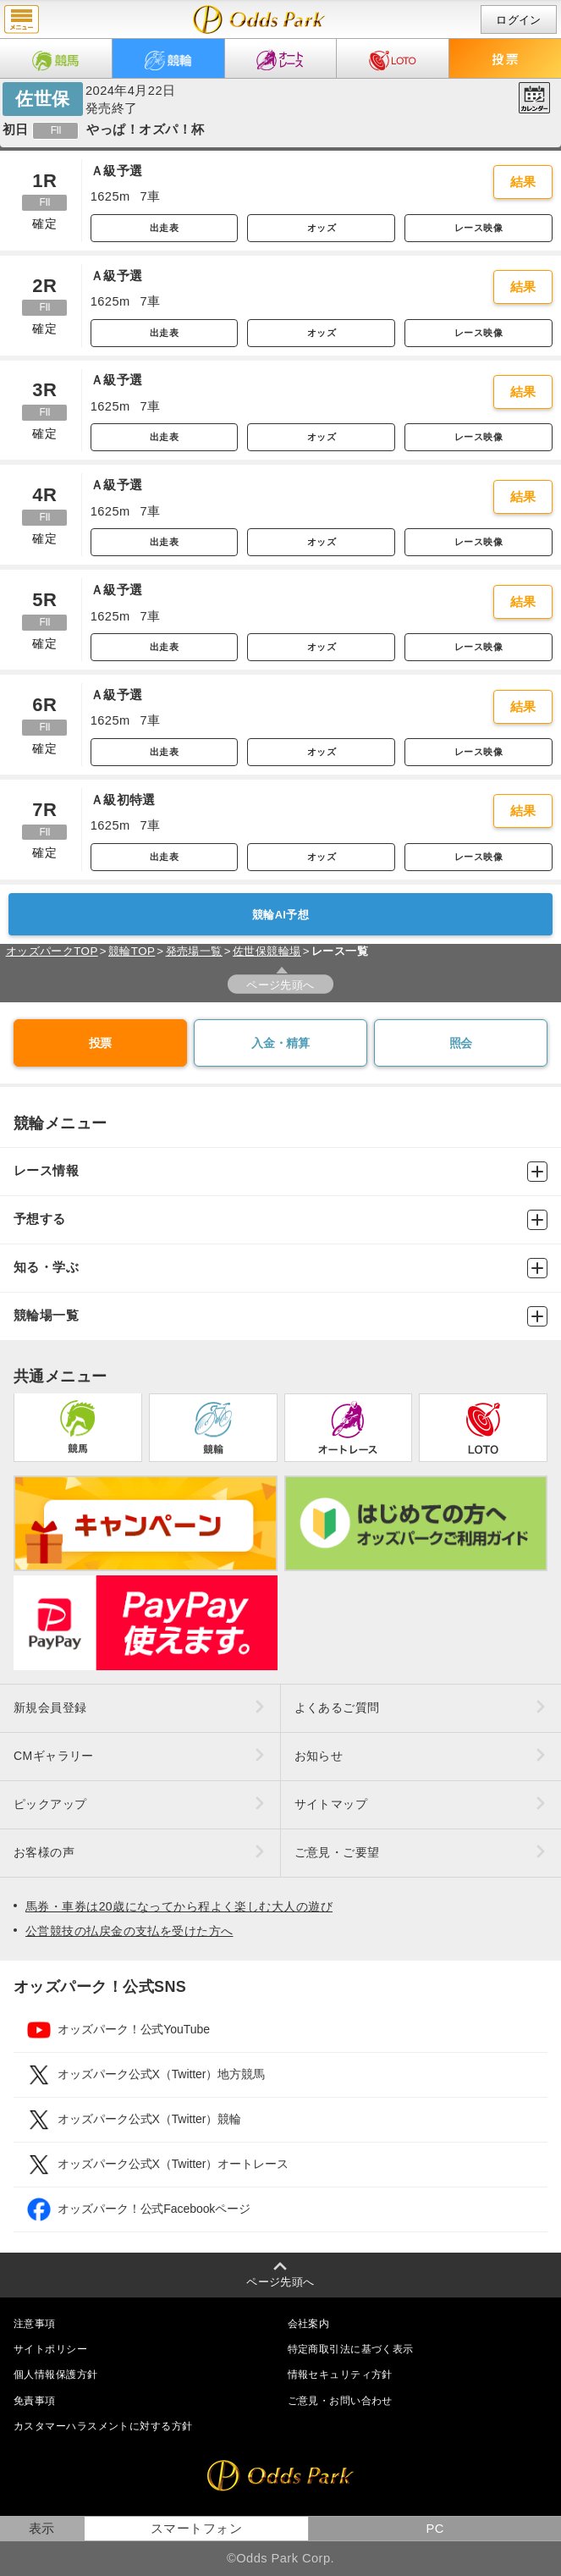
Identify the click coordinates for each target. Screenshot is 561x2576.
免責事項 (35, 2401)
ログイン (519, 20)
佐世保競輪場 (267, 951)
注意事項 (35, 2324)
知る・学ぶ (280, 1268)
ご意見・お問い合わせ (340, 2401)
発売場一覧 (194, 951)
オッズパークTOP (52, 951)
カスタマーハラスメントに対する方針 (103, 2426)
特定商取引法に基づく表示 (351, 2349)
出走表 (164, 228)
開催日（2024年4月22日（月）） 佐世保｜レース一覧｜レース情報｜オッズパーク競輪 (259, 19)
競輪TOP (131, 951)
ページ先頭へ (280, 985)
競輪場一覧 (280, 1316)
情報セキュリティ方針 (340, 2374)
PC (434, 2528)
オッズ (321, 228)
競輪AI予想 (280, 914)
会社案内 (309, 2324)
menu (21, 19)
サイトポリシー (50, 2349)
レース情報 (280, 1171)
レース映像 (478, 228)
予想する (280, 1220)
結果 (523, 182)
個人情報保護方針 (56, 2374)
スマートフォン (196, 2528)
